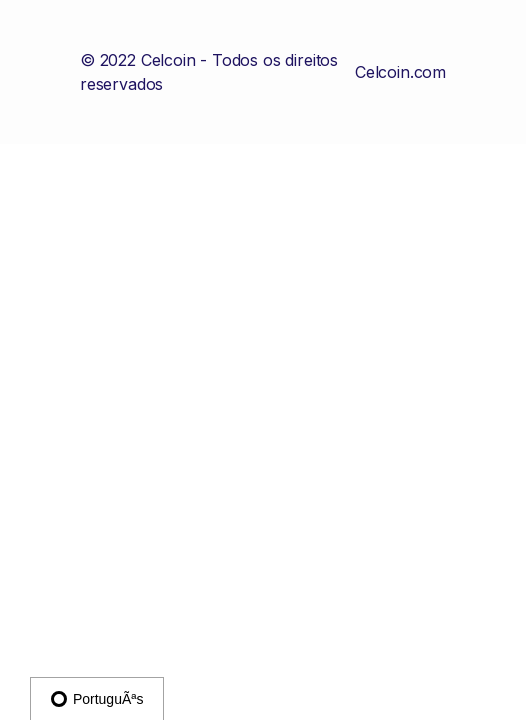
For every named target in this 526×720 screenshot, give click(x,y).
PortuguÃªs (97, 699)
